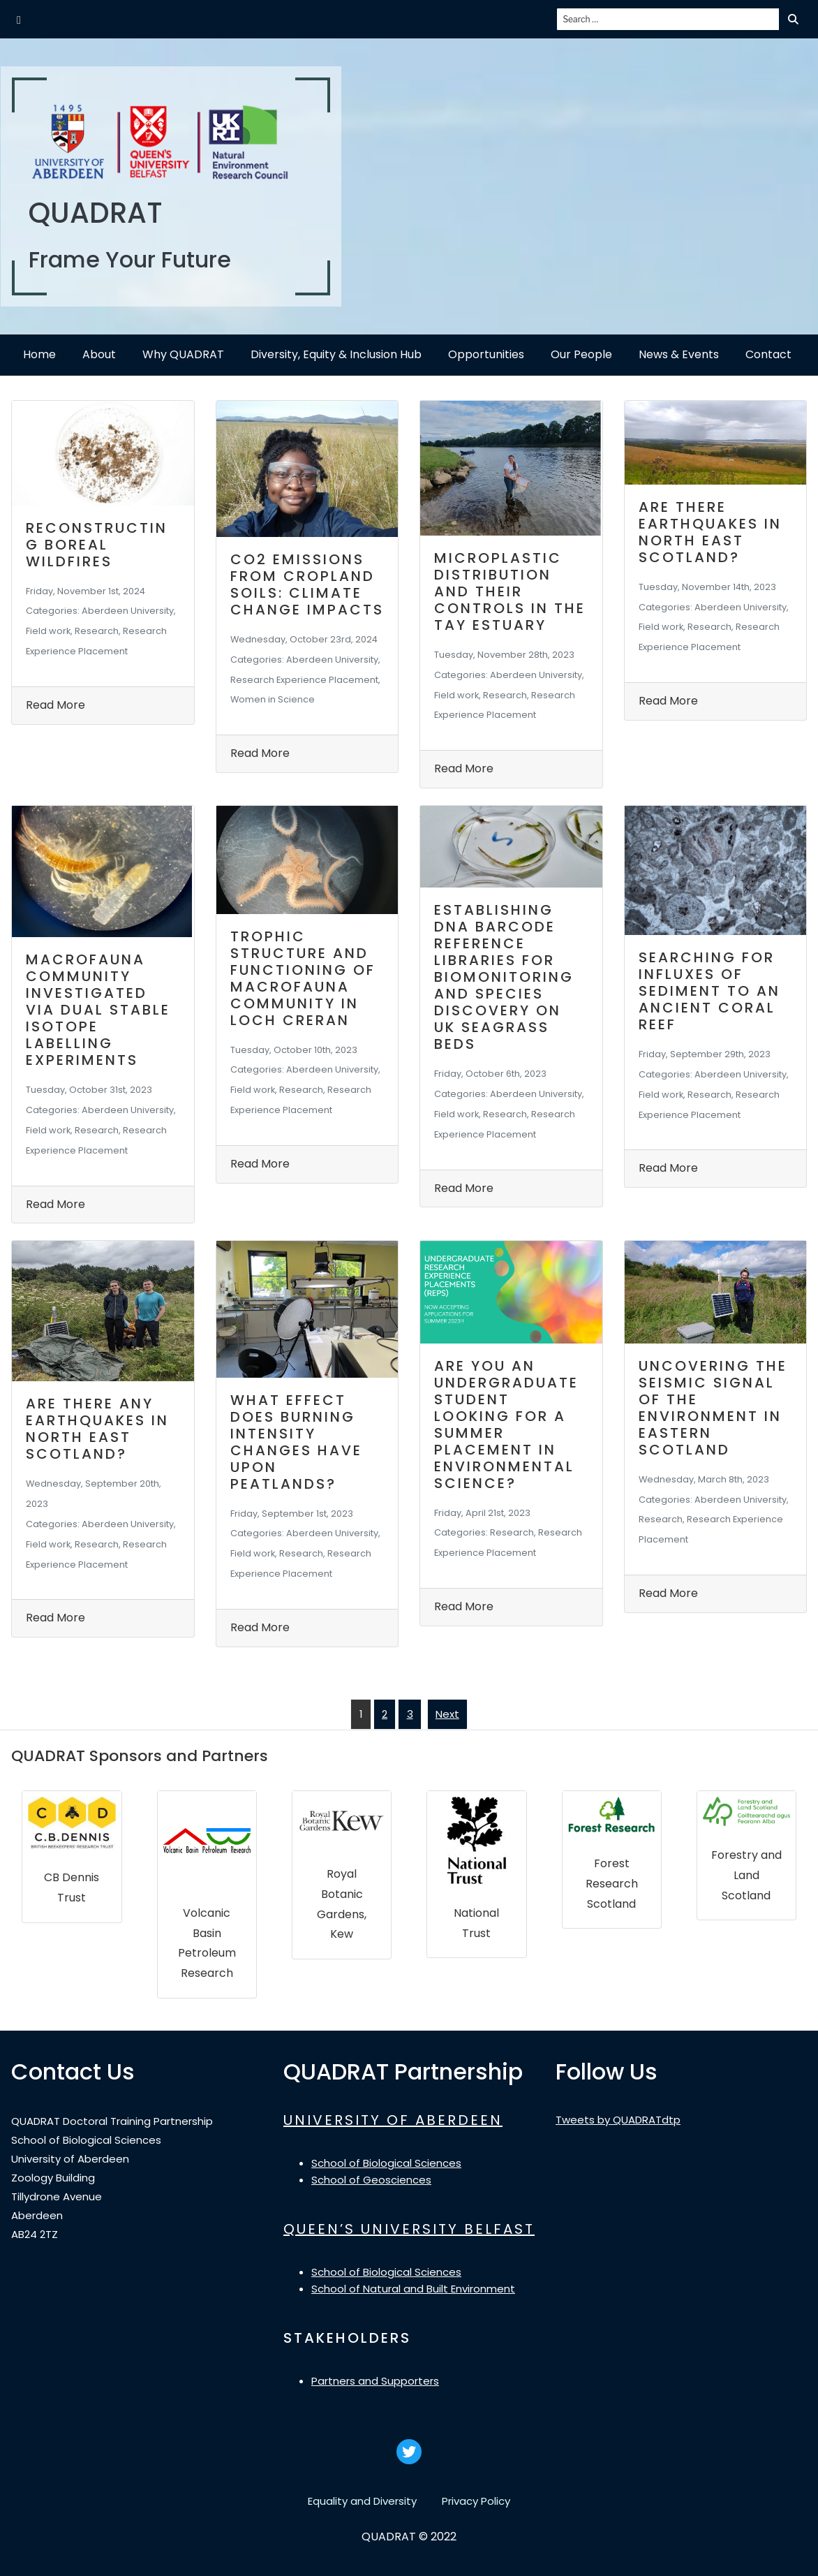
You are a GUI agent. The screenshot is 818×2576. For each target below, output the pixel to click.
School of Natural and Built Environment (413, 2288)
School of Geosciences (371, 2179)
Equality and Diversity (362, 2501)
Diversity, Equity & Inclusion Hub (336, 354)
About (99, 354)
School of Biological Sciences (386, 2163)
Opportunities (486, 354)
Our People (581, 354)
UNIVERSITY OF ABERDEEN (393, 2120)
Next (447, 1714)
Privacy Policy (476, 2501)
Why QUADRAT (183, 354)
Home (39, 354)
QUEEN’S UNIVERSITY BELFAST (409, 2229)
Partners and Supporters (375, 2380)
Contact (768, 354)
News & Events (679, 354)
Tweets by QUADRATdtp (618, 2119)
